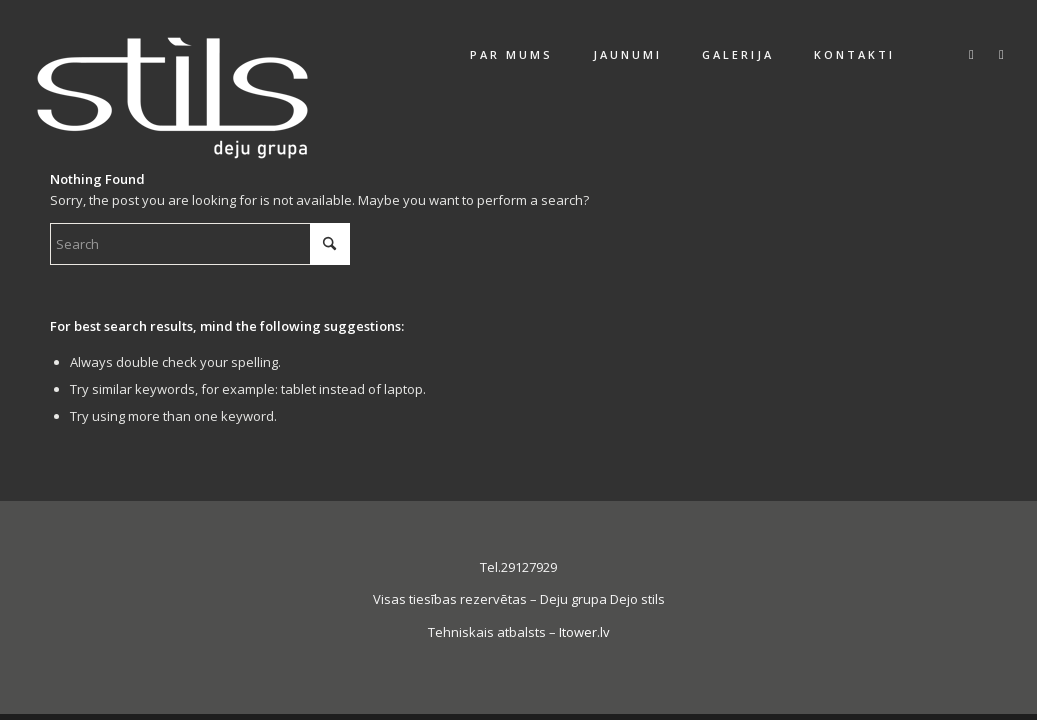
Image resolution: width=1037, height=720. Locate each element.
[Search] (200, 244)
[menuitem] (511, 55)
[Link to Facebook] (971, 54)
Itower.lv (584, 632)
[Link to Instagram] (1001, 54)
